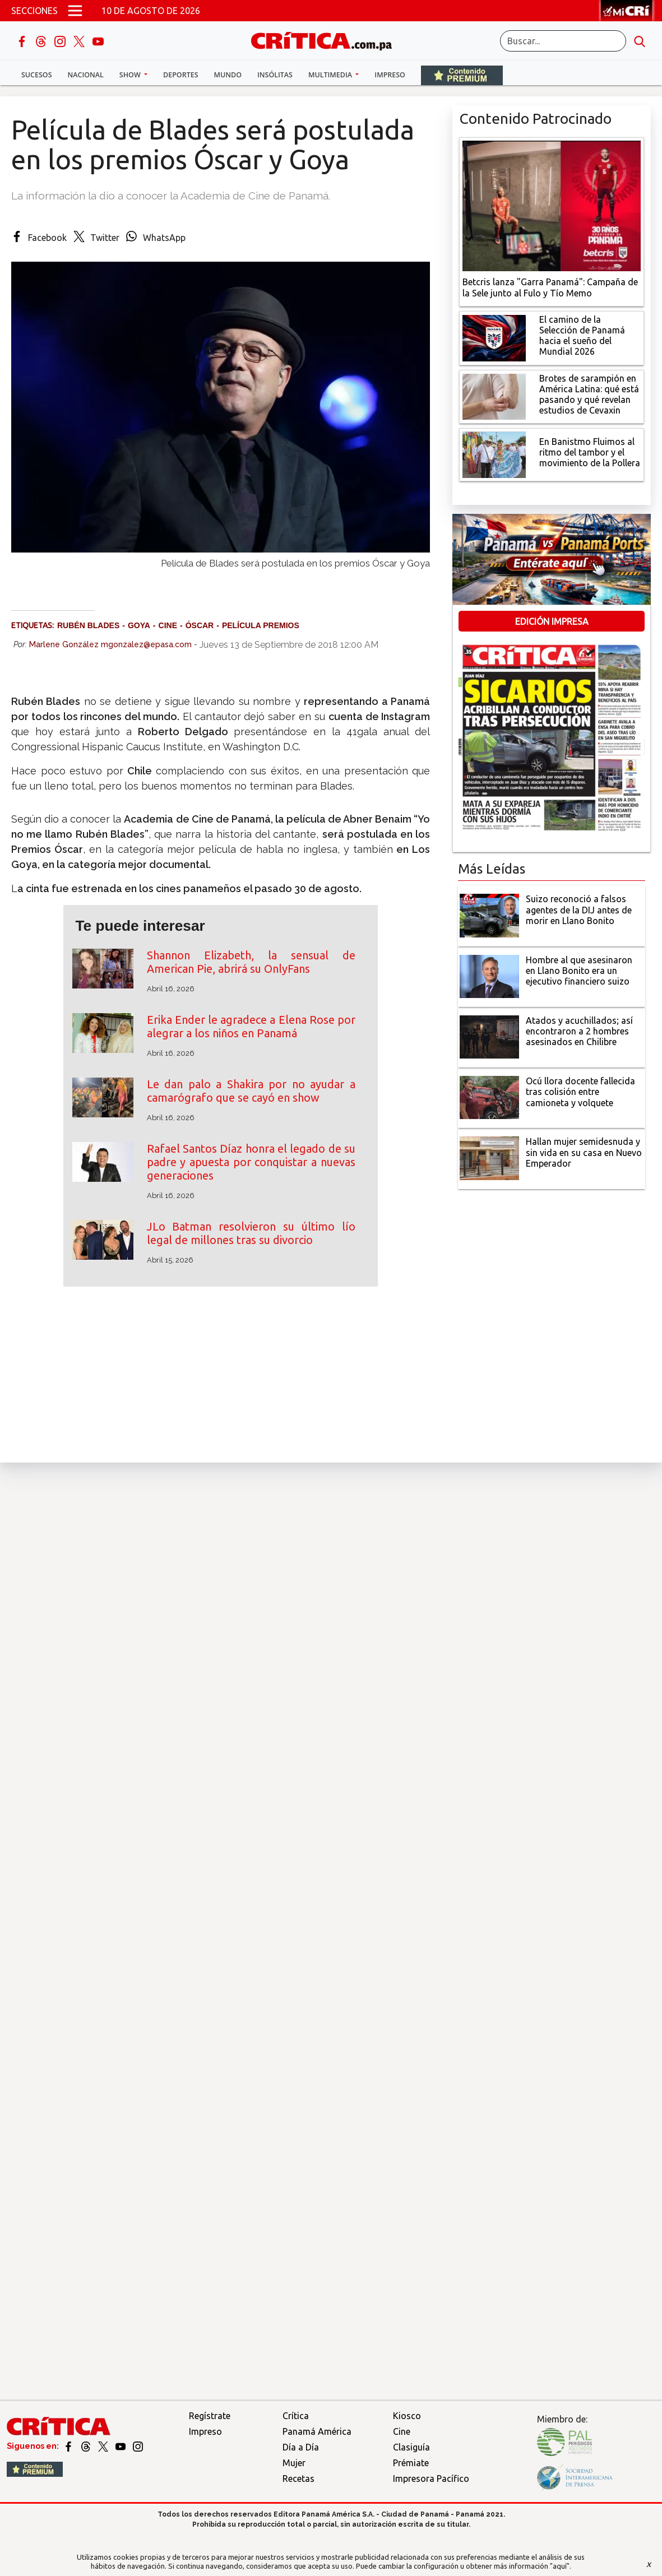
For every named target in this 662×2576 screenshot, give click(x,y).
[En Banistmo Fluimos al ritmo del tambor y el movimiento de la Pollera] (494, 454)
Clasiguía (411, 2447)
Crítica (296, 2416)
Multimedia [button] (331, 75)
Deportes (180, 75)
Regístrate (209, 2416)
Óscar (200, 625)
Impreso (389, 75)
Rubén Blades (88, 625)
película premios (260, 625)
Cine (401, 2431)
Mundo (228, 75)
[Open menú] (75, 10)
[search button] (640, 41)
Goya (139, 625)
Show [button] (130, 75)
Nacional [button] (86, 75)
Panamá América (317, 2431)
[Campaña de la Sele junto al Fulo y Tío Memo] (551, 205)
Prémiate (411, 2463)
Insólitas (275, 75)
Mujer (294, 2463)
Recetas (298, 2478)
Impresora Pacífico (431, 2478)
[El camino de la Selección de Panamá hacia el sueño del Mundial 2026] (494, 337)
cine (168, 625)
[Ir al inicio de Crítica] (327, 39)
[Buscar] (563, 41)
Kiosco (407, 2416)
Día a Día (301, 2447)
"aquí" (560, 2566)
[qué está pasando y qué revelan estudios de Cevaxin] (494, 396)
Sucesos (36, 75)
